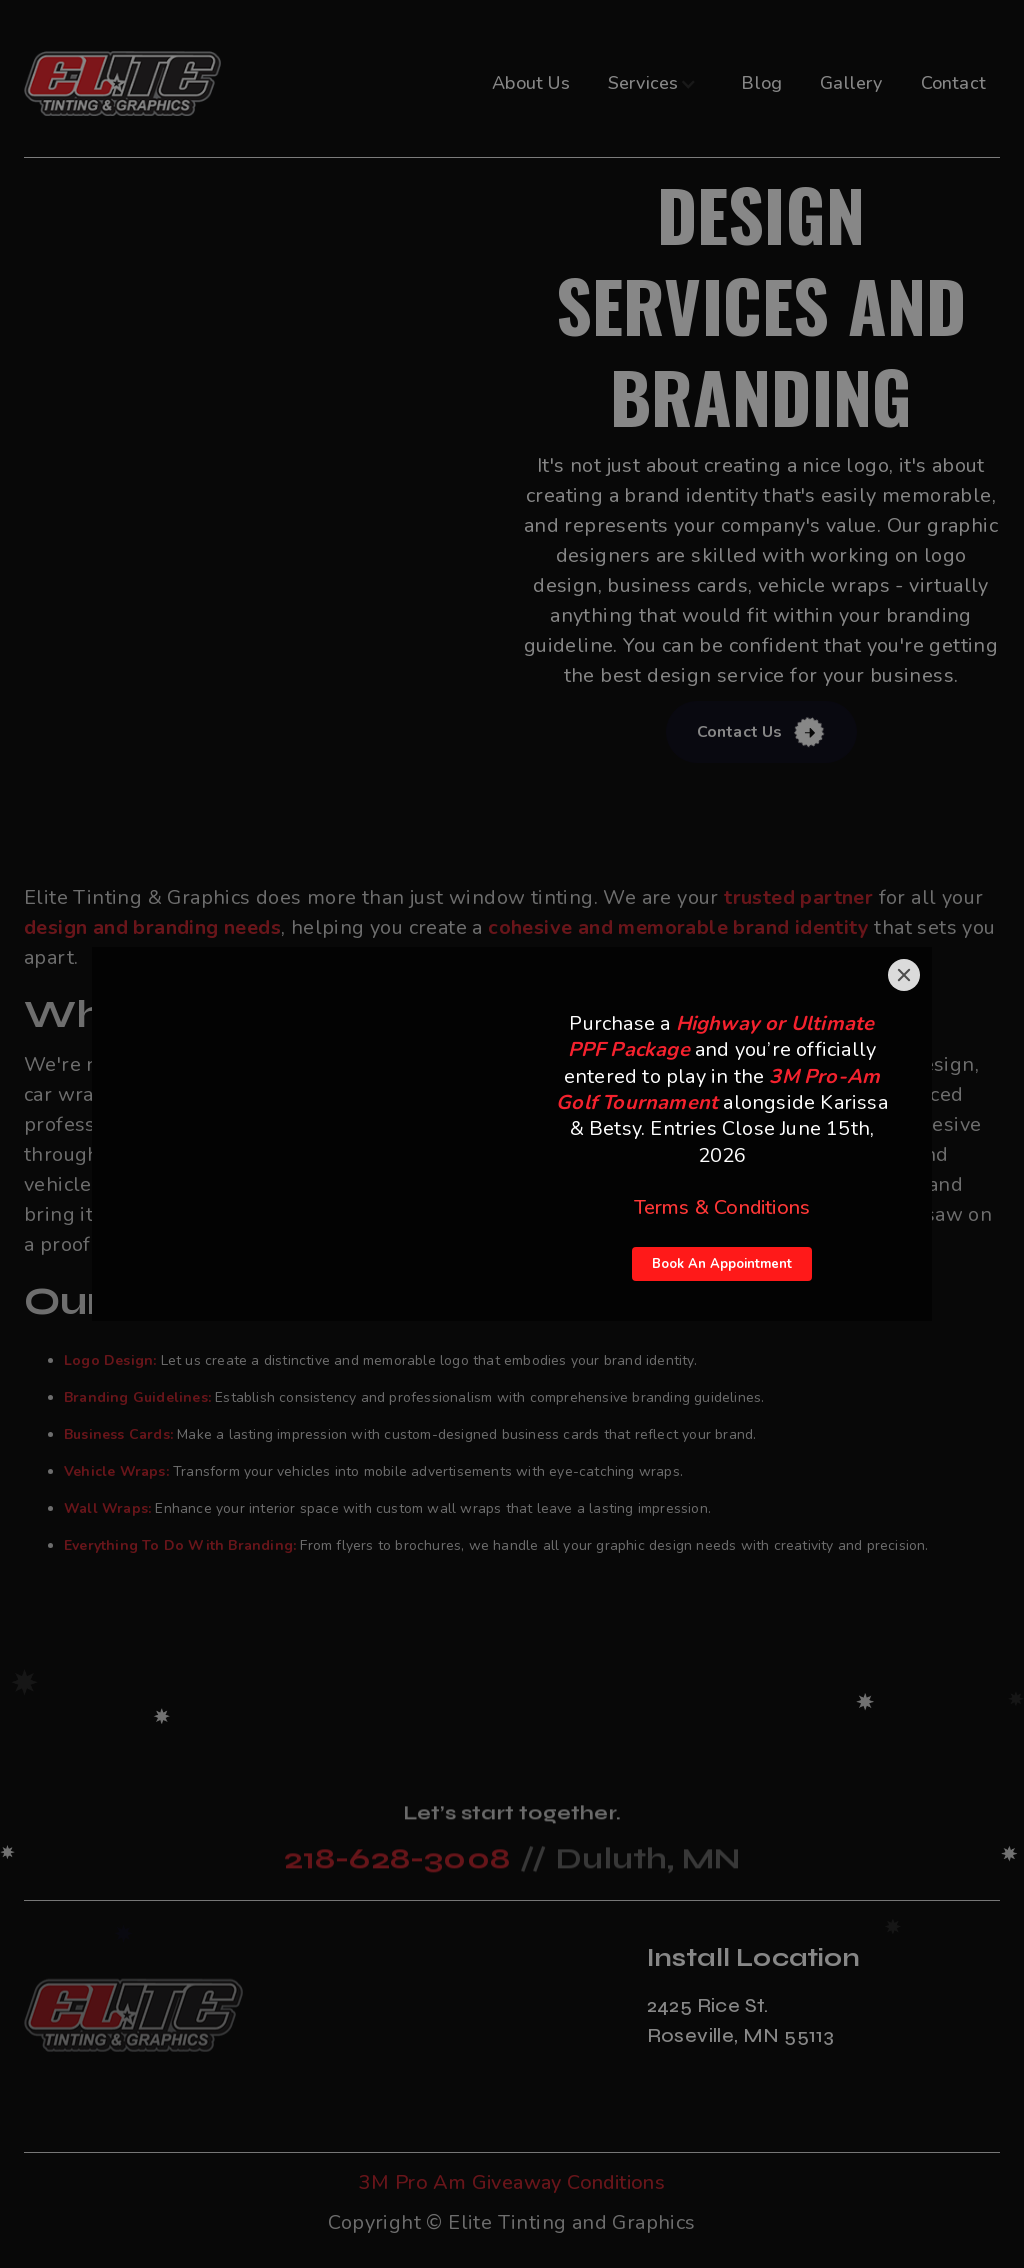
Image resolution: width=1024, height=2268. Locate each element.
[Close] (904, 975)
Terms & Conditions (722, 1207)
